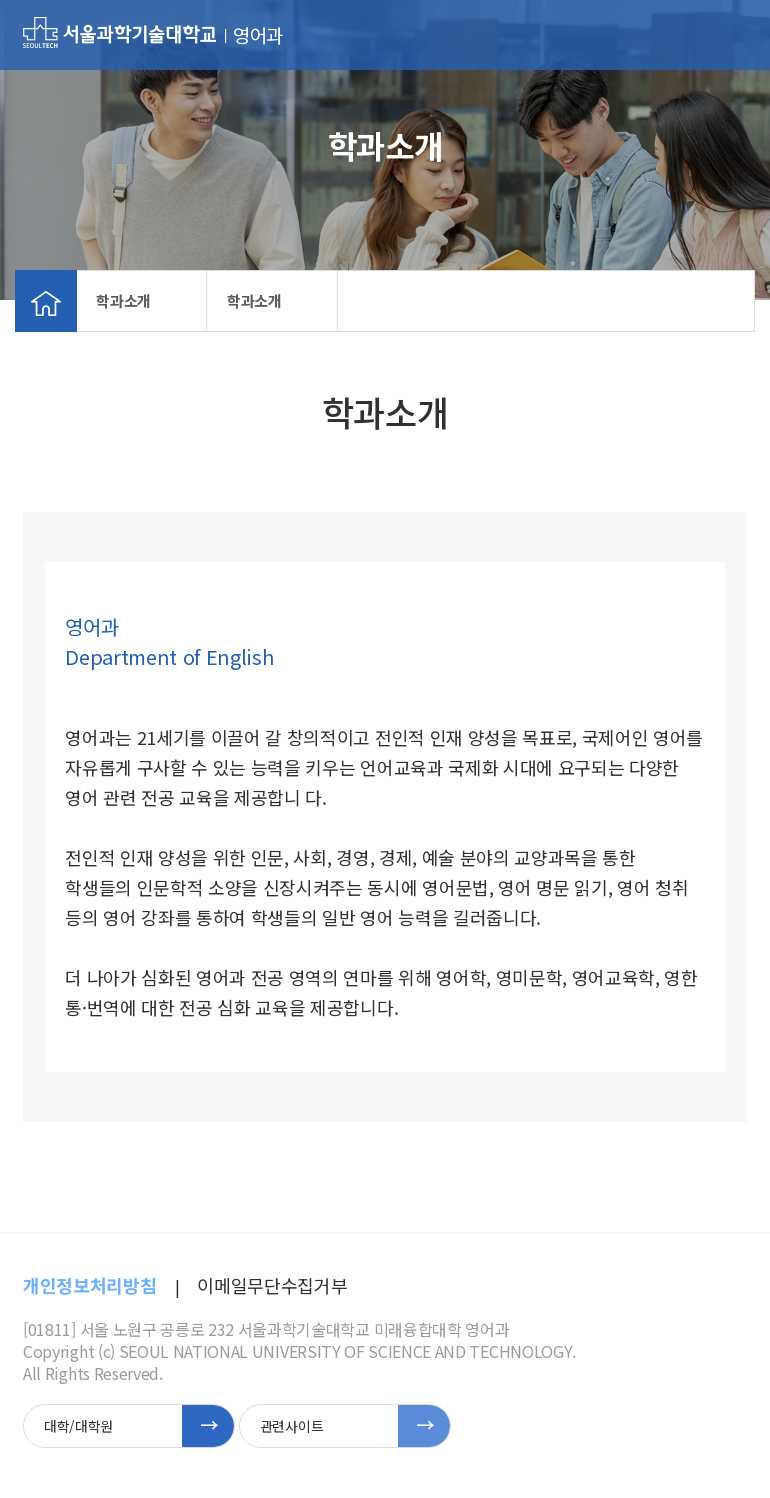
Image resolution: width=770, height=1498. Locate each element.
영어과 (258, 35)
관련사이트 (291, 1426)
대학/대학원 (78, 1426)
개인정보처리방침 (89, 1285)
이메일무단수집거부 (272, 1285)
